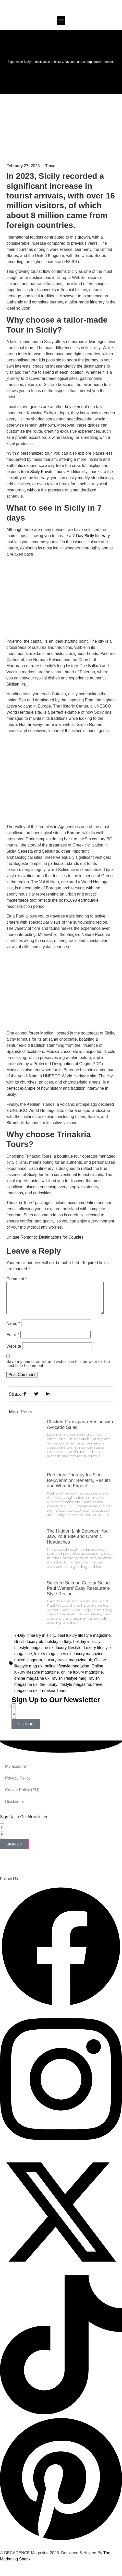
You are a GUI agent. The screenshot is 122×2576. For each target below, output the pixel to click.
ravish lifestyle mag (69, 1684)
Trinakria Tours (53, 1697)
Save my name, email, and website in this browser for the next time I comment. (58, 1370)
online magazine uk (32, 1684)
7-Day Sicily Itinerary (91, 536)
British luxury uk (28, 1647)
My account (15, 1772)
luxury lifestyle (68, 1654)
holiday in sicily (86, 1647)
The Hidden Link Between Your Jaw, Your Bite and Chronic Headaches (78, 1543)
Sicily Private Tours (47, 471)
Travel (50, 166)
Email (12, 1341)
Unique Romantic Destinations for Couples (44, 1237)
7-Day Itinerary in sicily (34, 1641)
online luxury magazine (82, 1678)
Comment (16, 1279)
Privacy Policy (18, 1784)
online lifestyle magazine (67, 1672)
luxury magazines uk (52, 1660)
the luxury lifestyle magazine (65, 1690)
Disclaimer (14, 1808)
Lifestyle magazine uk (34, 1654)
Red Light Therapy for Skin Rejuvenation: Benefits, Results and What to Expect (79, 1486)
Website (13, 1352)
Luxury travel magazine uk (68, 1666)
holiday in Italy (58, 1647)
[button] (61, 20)
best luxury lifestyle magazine (84, 1641)
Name (13, 1330)
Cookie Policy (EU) (22, 1796)
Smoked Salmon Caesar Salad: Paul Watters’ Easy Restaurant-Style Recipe (79, 1594)
